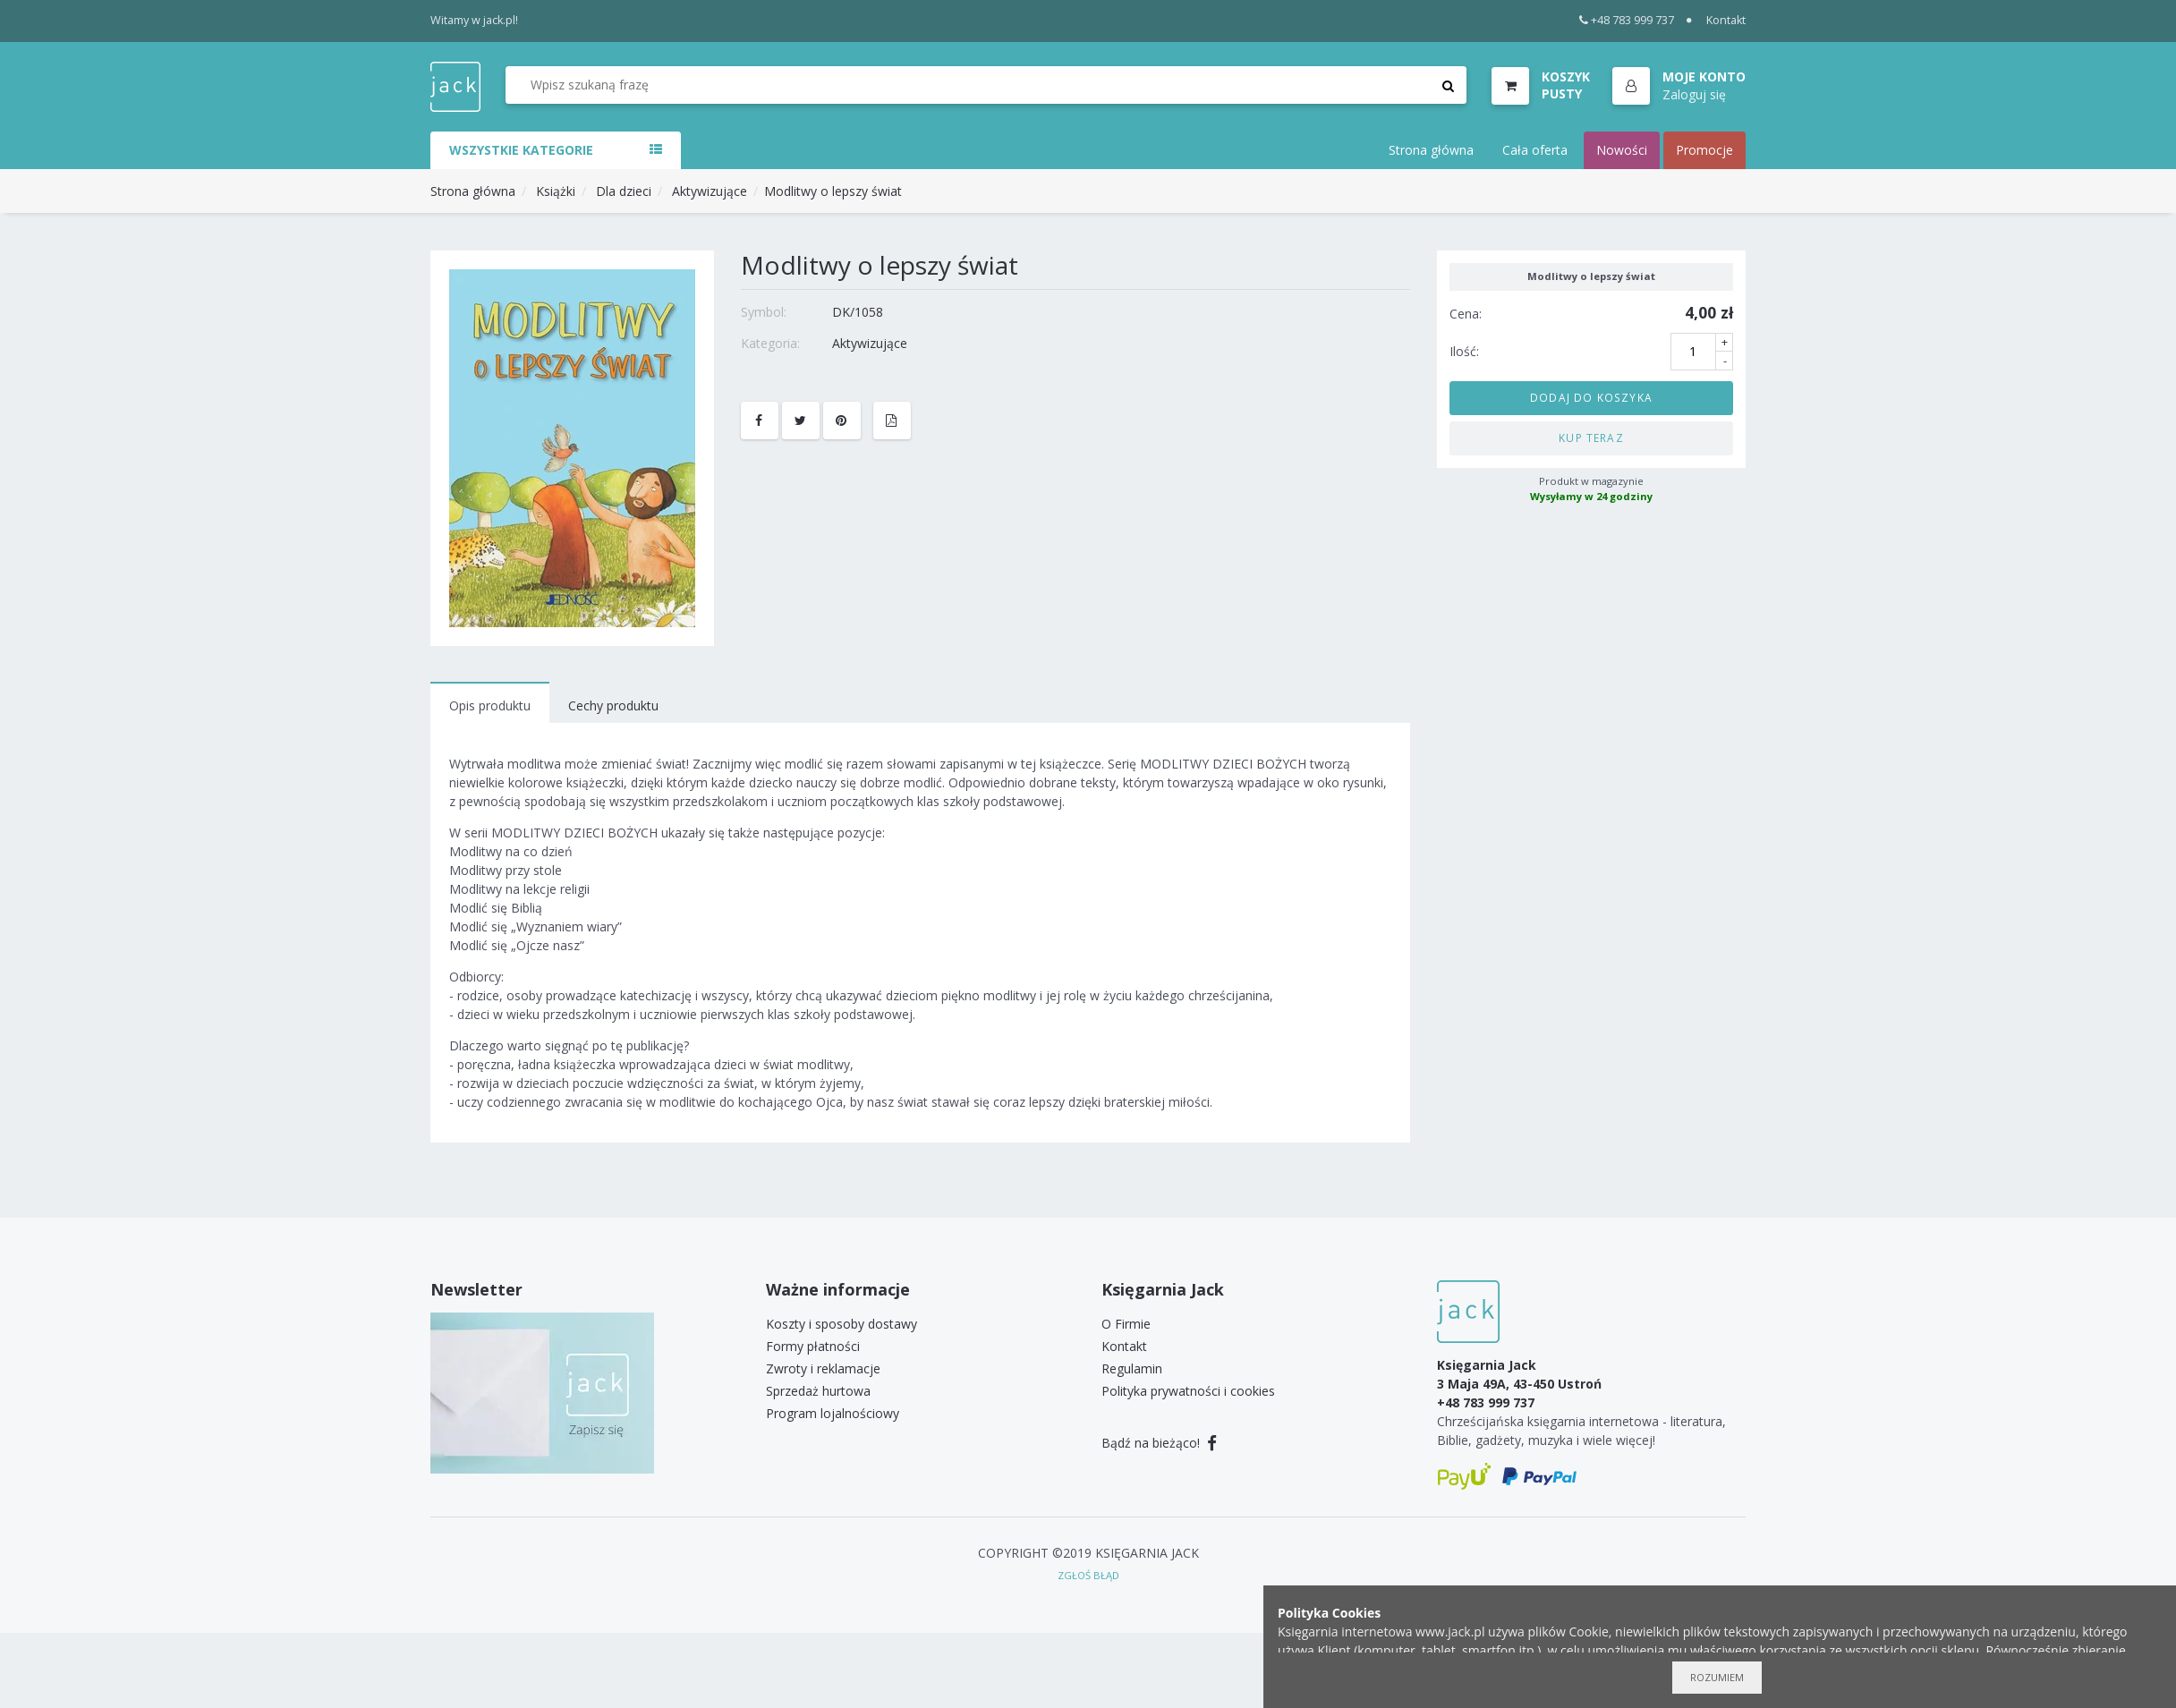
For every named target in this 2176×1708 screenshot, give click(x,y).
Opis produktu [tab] (490, 705)
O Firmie (1126, 1323)
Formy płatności (813, 1346)
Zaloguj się (1694, 94)
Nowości (1621, 149)
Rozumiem (1717, 1677)
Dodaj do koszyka (1591, 397)
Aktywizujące (709, 191)
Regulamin (1131, 1368)
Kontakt (1726, 20)
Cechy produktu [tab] (613, 705)
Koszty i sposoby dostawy (841, 1323)
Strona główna (1431, 149)
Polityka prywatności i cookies (1188, 1390)
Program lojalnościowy (832, 1413)
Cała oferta (1535, 149)
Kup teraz (1591, 437)
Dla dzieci (621, 191)
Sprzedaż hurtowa (818, 1390)
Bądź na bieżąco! (1159, 1442)
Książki (555, 191)
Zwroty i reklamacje (823, 1368)
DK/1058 (857, 311)
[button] (1679, 87)
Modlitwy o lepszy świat (833, 191)
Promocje (1704, 149)
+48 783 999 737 (1627, 20)
